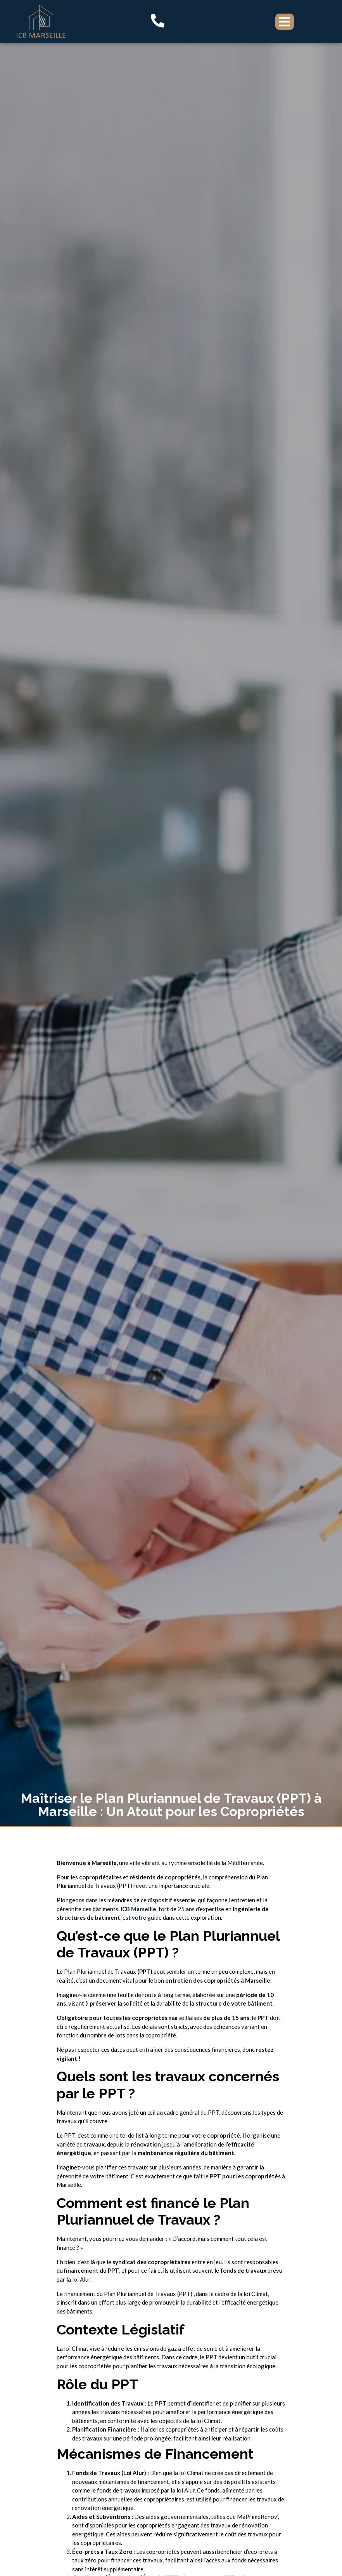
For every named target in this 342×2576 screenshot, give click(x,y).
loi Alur (81, 2279)
